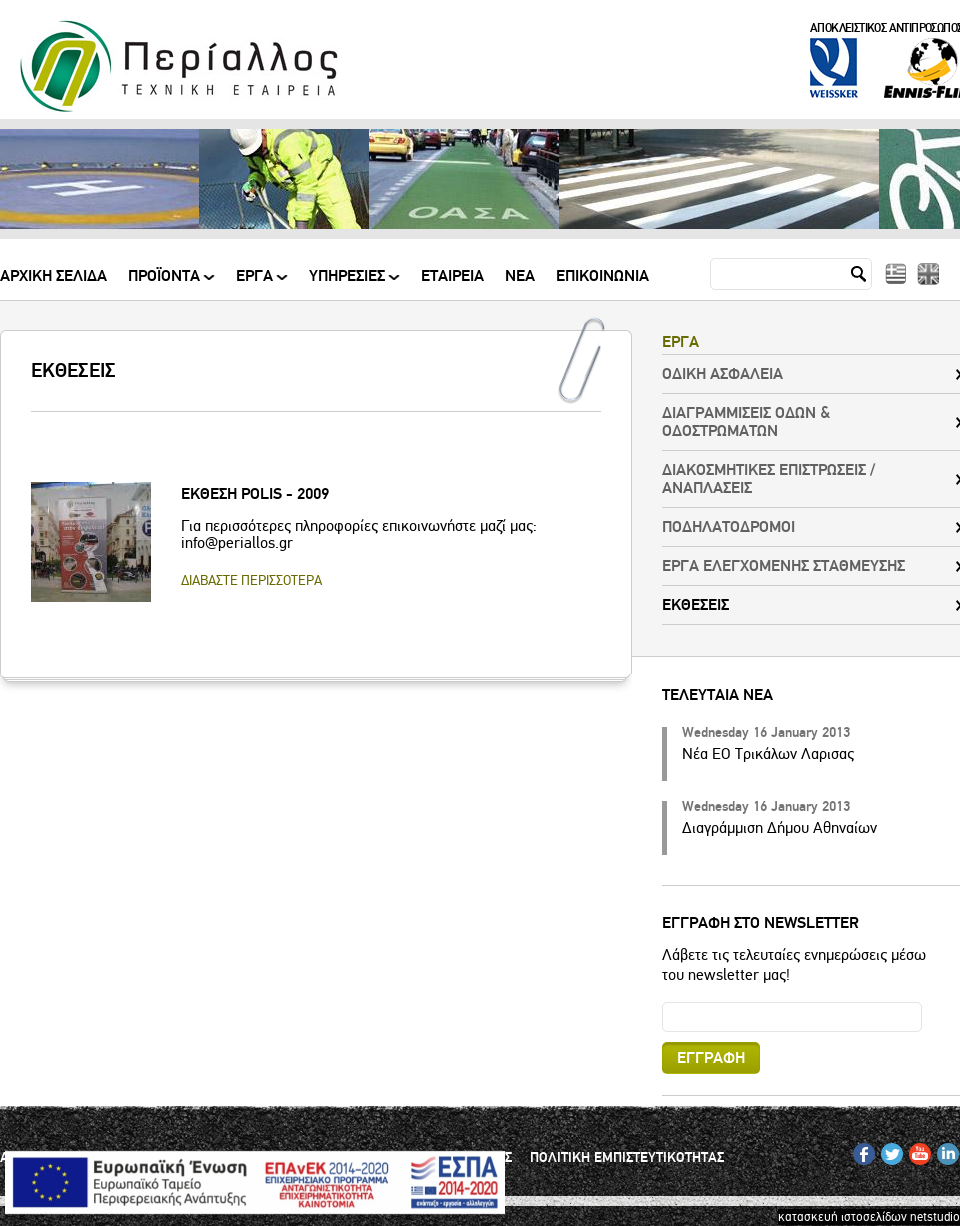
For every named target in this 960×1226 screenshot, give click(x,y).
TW (889, 1150)
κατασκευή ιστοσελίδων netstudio (869, 1217)
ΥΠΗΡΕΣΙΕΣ (348, 283)
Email (662, 1001)
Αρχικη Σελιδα (53, 277)
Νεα (520, 277)
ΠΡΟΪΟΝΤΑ (165, 283)
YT (915, 1150)
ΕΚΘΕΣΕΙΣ (695, 605)
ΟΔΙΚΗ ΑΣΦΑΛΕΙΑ (722, 374)
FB (860, 1150)
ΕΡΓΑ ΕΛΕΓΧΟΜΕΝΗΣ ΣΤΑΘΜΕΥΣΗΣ (783, 566)
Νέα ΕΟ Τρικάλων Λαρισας (768, 754)
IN (943, 1150)
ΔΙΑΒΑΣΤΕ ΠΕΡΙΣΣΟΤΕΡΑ (251, 580)
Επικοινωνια (602, 277)
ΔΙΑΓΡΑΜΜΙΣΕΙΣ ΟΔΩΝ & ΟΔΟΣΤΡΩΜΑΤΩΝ (746, 422)
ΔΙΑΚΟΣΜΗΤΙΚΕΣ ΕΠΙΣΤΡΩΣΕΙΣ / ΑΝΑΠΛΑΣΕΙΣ (768, 479)
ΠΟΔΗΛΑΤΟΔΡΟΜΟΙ (728, 527)
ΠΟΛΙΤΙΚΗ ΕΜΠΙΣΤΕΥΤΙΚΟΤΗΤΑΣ (627, 1158)
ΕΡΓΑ (256, 283)
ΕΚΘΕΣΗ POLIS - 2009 (255, 494)
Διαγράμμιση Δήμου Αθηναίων (779, 828)
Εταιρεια (452, 277)
